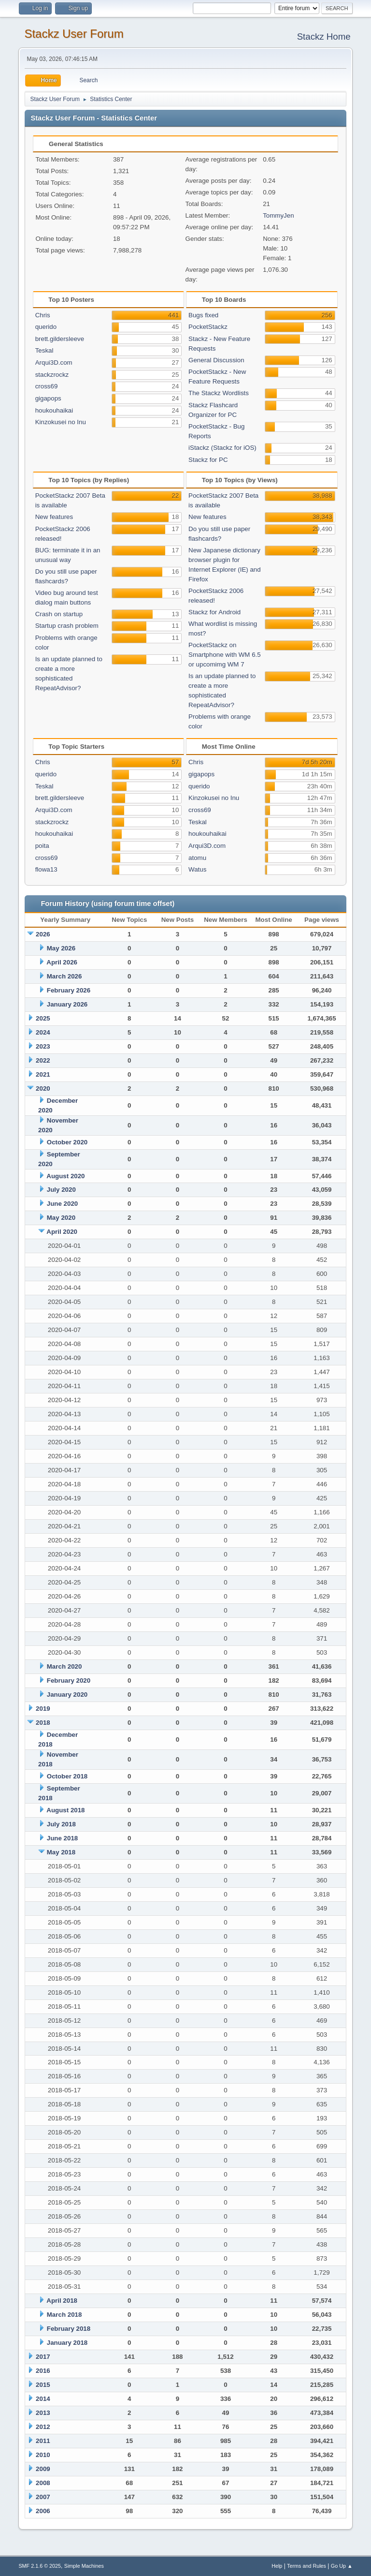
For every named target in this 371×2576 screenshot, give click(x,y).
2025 (43, 1018)
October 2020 (67, 1142)
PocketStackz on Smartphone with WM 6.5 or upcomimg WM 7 (224, 654)
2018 (43, 1722)
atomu (197, 857)
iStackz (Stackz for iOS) (222, 447)
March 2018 (64, 2314)
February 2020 (68, 1680)
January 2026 (67, 1004)
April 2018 (61, 2300)
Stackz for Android (214, 612)
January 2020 (67, 1694)
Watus (197, 869)
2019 (43, 1708)
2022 (43, 1060)
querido (46, 326)
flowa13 (46, 869)
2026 (43, 934)
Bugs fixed (203, 315)
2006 (43, 2511)
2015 (43, 2384)
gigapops (48, 398)
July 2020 (61, 1189)
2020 (43, 1088)
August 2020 (65, 1176)
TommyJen (278, 215)
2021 (43, 1074)
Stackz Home (324, 36)
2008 (43, 2483)
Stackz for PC (208, 459)
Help (276, 2566)
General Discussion (216, 360)
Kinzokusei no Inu (60, 422)
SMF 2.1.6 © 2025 (39, 2566)
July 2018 (61, 1824)
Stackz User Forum (73, 33)
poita (42, 845)
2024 (43, 1032)
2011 (43, 2440)
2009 (43, 2468)
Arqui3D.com (53, 362)
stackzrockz (52, 374)
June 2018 (62, 1838)
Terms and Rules (306, 2566)
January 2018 (67, 2342)
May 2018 (61, 1852)
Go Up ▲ (342, 2566)
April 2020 (61, 1231)
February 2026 (68, 990)
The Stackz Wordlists (218, 393)
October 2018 (67, 1776)
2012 (43, 2426)
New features (54, 516)
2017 (43, 2356)
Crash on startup (59, 614)
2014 (43, 2398)
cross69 (46, 386)
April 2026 (61, 962)
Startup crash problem (67, 625)
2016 (43, 2370)
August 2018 (65, 1810)
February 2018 (68, 2328)
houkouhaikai (54, 410)
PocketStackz (208, 326)
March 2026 (64, 976)
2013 (43, 2412)
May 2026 (61, 948)
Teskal (44, 350)
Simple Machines (84, 2566)
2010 (43, 2454)
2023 (43, 1046)
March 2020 (64, 1666)
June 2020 (62, 1203)
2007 (43, 2497)
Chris (42, 315)
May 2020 (61, 1217)
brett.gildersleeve (60, 338)
